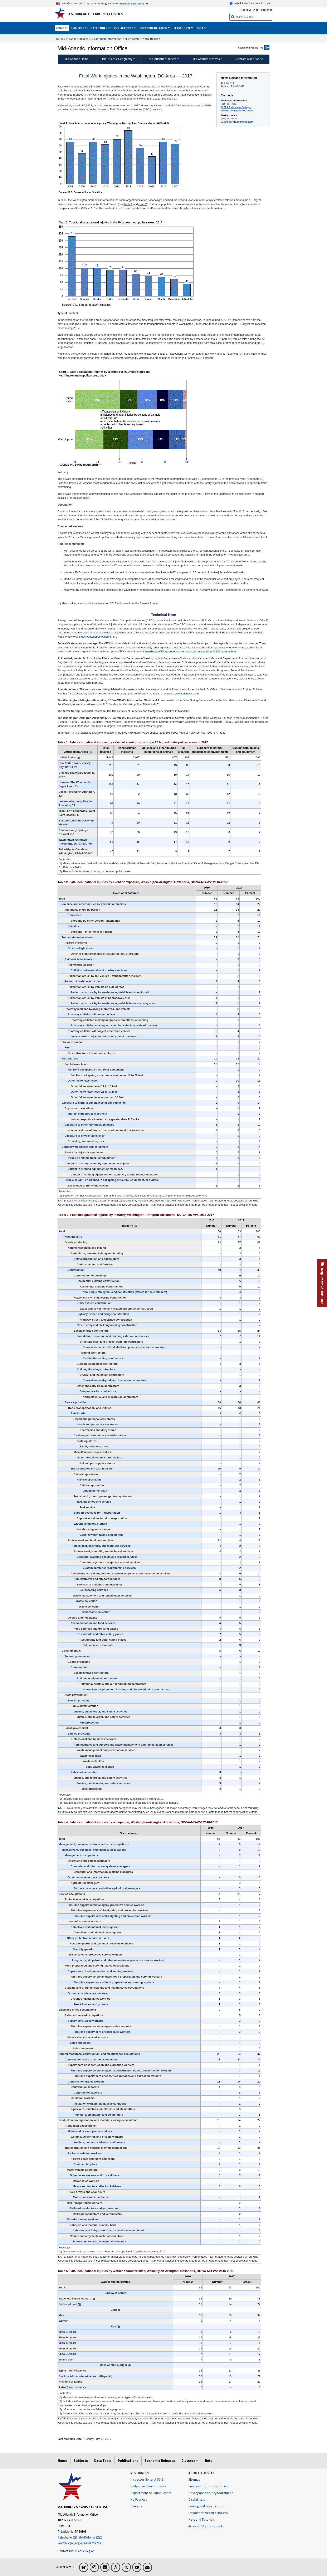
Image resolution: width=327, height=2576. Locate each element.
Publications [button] (124, 28)
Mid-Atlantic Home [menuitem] (76, 59)
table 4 (62, 515)
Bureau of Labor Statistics (72, 39)
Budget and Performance (148, 2486)
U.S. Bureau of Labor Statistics (95, 14)
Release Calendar (249, 9)
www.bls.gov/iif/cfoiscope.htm (162, 651)
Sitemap (194, 2479)
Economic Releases (160, 2460)
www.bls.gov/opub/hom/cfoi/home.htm (93, 636)
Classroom (190, 2460)
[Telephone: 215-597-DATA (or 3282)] (91, 2537)
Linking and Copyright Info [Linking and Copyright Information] (207, 2506)
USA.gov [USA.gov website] (136, 2506)
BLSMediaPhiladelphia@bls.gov (237, 122)
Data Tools (102, 2460)
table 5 (238, 550)
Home (62, 2460)
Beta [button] (200, 28)
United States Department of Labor (250, 3)
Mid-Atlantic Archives (206, 59)
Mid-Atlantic (132, 39)
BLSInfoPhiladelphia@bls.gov (236, 107)
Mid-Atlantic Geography (117, 59)
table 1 (128, 204)
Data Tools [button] (99, 28)
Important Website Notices (208, 2513)
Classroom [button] (182, 28)
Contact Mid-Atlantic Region (76, 2551)
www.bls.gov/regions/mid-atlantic (237, 110)
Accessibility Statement (205, 2526)
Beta (209, 2460)
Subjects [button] (78, 28)
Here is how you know (131, 3)
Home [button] (60, 28)
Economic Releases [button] (153, 28)
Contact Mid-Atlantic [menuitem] (249, 59)
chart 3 (237, 353)
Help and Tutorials (201, 2519)
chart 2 (142, 204)
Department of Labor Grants (150, 2493)
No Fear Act (138, 2499)
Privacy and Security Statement (210, 2493)
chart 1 (171, 98)
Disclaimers (196, 2499)
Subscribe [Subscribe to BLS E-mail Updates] (266, 9)
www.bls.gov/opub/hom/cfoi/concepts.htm (211, 651)
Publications (128, 2460)
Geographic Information (106, 39)
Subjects (81, 2460)
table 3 (257, 478)
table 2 (100, 323)
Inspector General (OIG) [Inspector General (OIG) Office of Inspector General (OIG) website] (147, 2479)
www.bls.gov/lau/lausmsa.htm (182, 693)
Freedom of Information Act (208, 2486)
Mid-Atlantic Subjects (162, 59)
